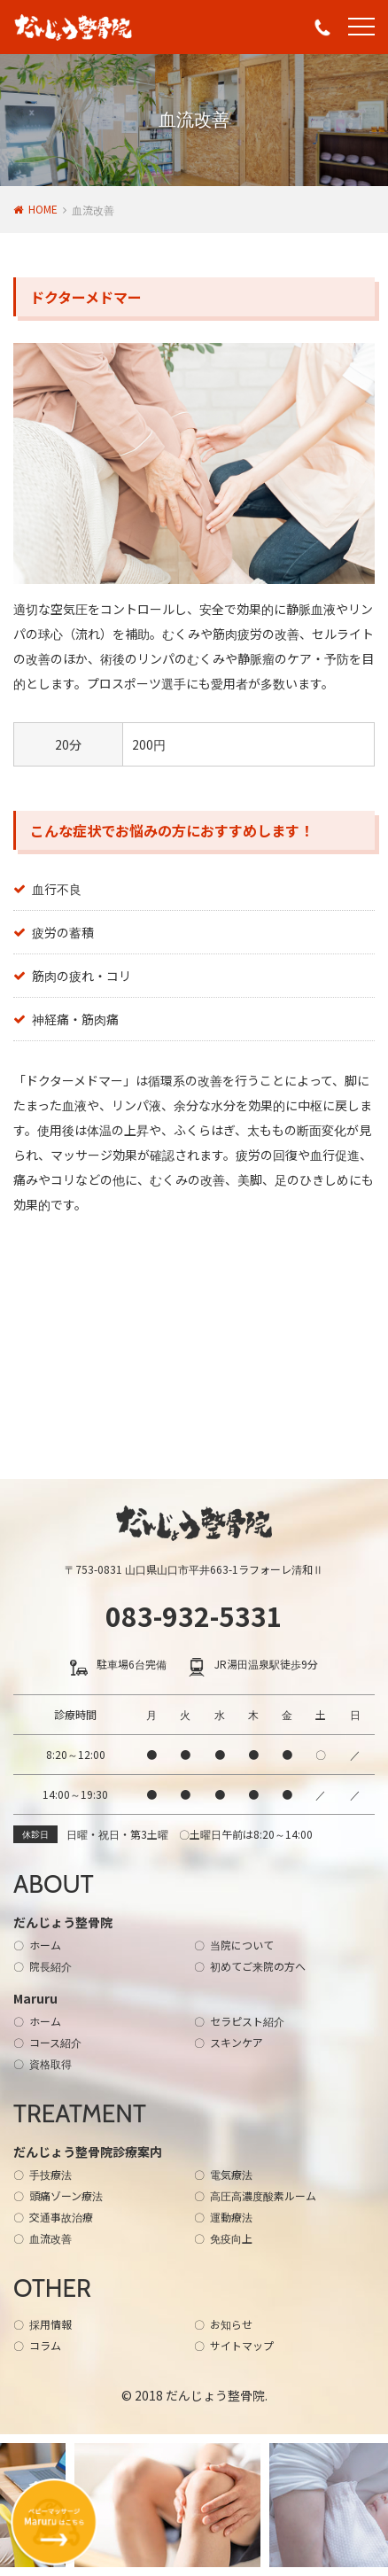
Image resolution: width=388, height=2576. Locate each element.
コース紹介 (55, 2042)
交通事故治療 (61, 2216)
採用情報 (50, 2323)
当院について (242, 1944)
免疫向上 (231, 2237)
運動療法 (231, 2216)
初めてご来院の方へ (258, 1965)
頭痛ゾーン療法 (66, 2195)
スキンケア (236, 2042)
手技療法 (50, 2174)
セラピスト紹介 (247, 2020)
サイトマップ (242, 2345)
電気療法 (231, 2174)
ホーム (45, 1944)
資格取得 (50, 2063)
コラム (45, 2345)
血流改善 (50, 2237)
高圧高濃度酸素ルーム (263, 2195)
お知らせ (231, 2323)
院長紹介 (50, 1965)
